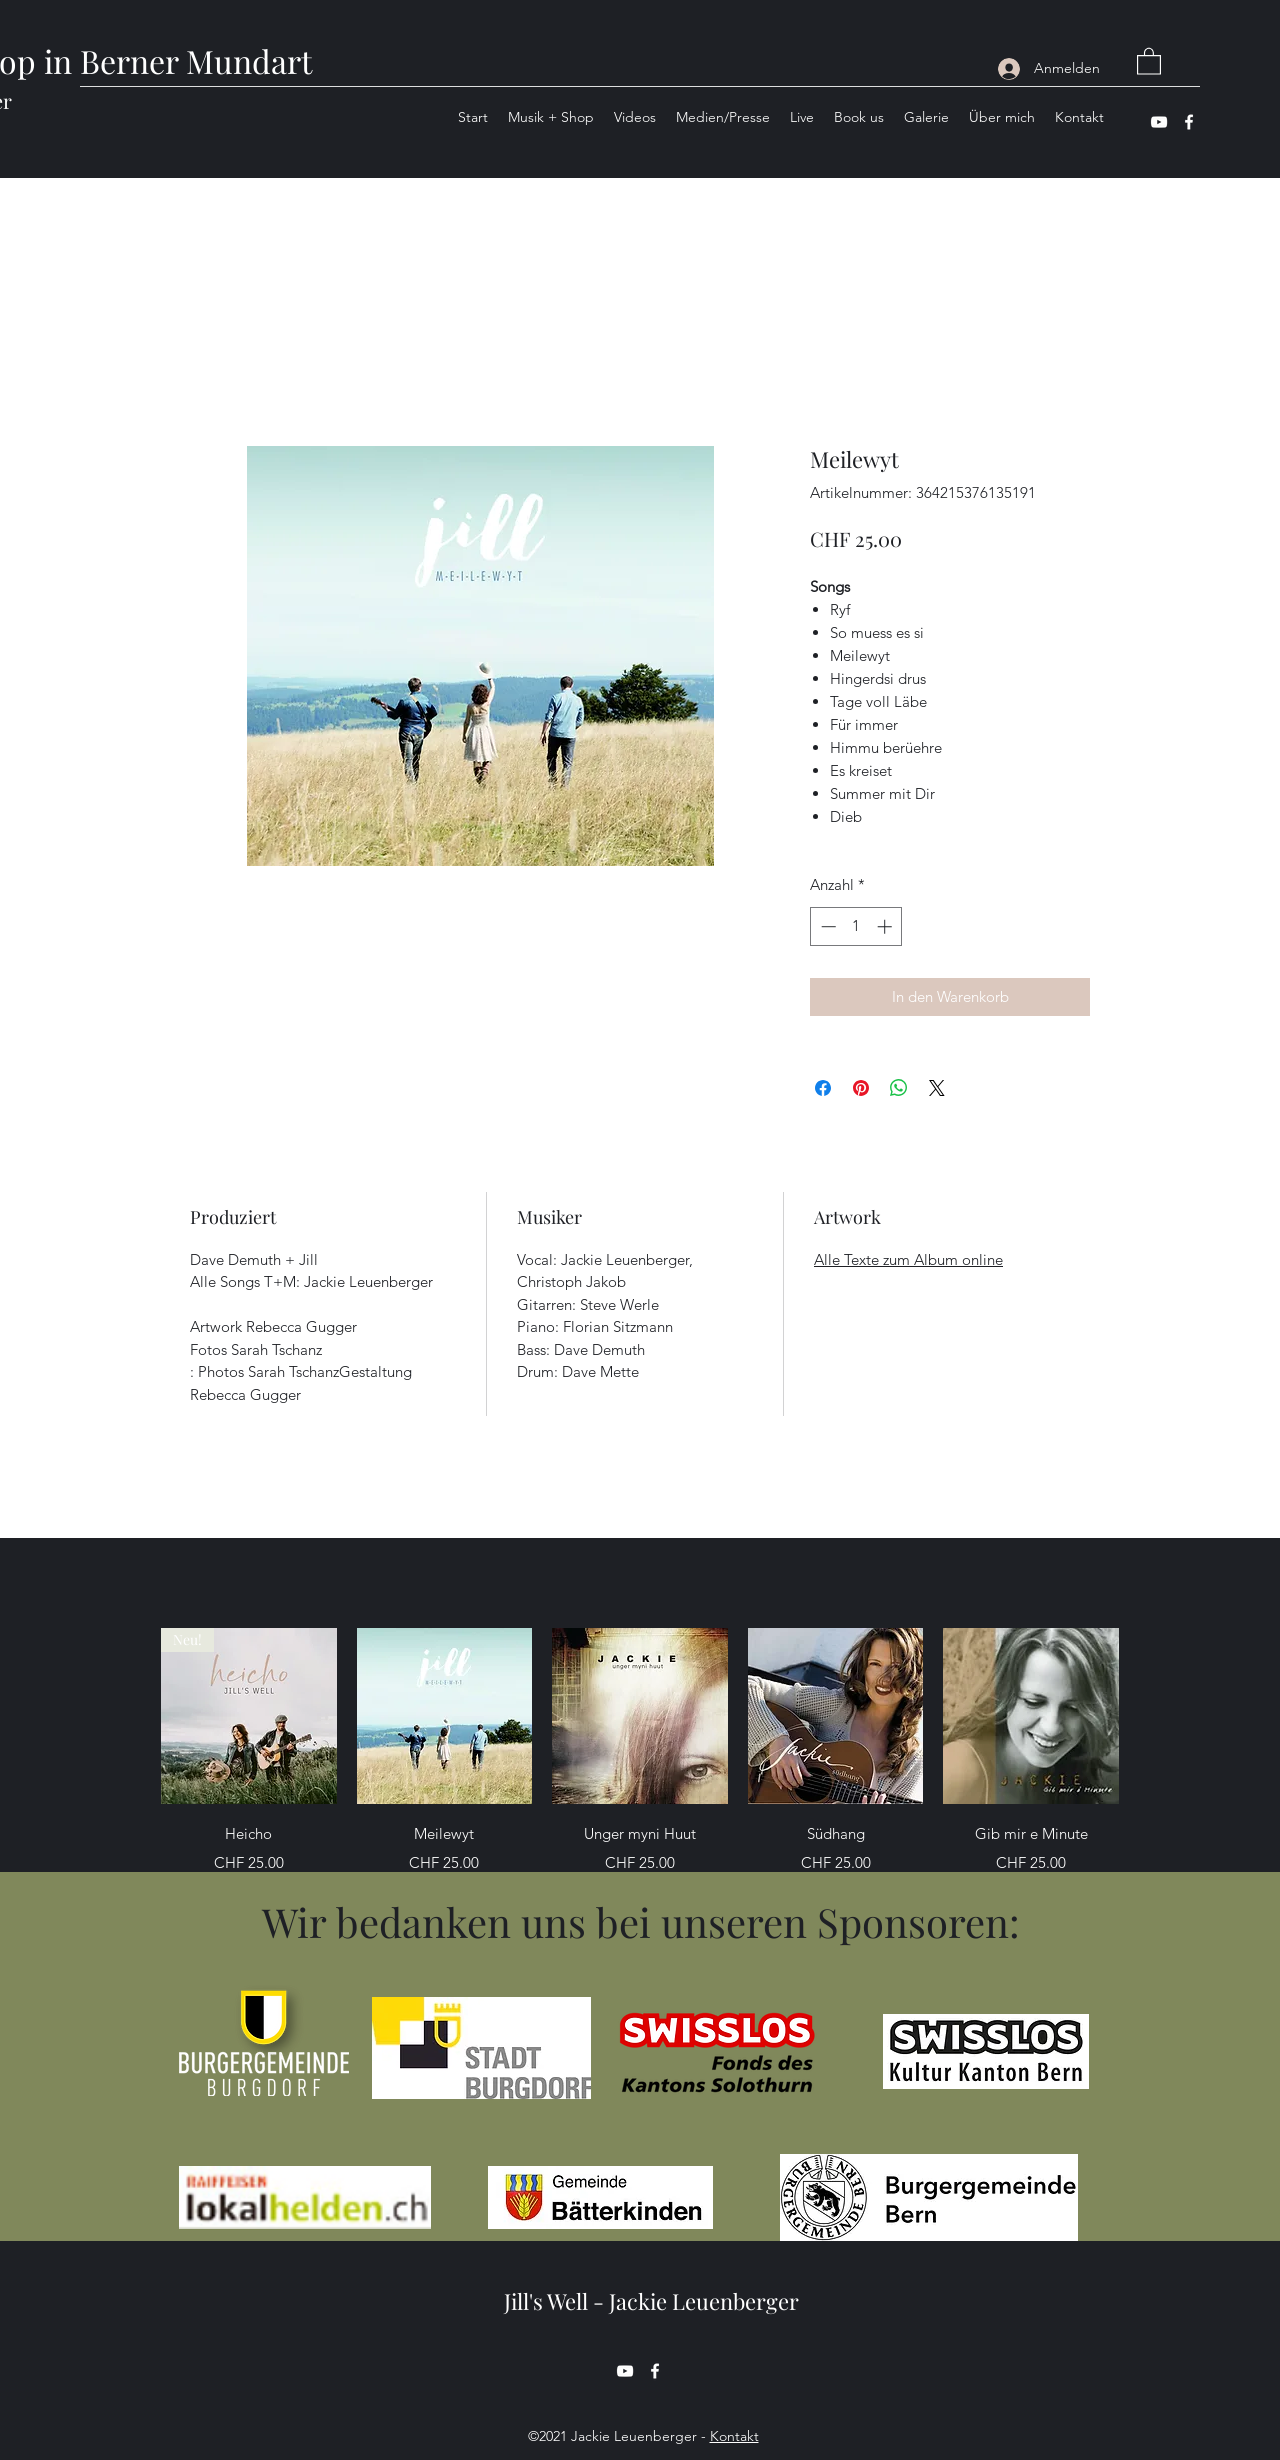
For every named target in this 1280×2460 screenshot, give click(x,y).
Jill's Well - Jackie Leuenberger (651, 2301)
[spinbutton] (856, 926)
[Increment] (886, 926)
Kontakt (734, 2436)
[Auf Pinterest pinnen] (861, 1088)
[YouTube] (1159, 122)
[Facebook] (1189, 122)
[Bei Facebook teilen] (823, 1088)
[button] (1149, 60)
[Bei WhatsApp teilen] (899, 1088)
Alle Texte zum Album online (908, 1259)
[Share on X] (937, 1088)
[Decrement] (826, 926)
